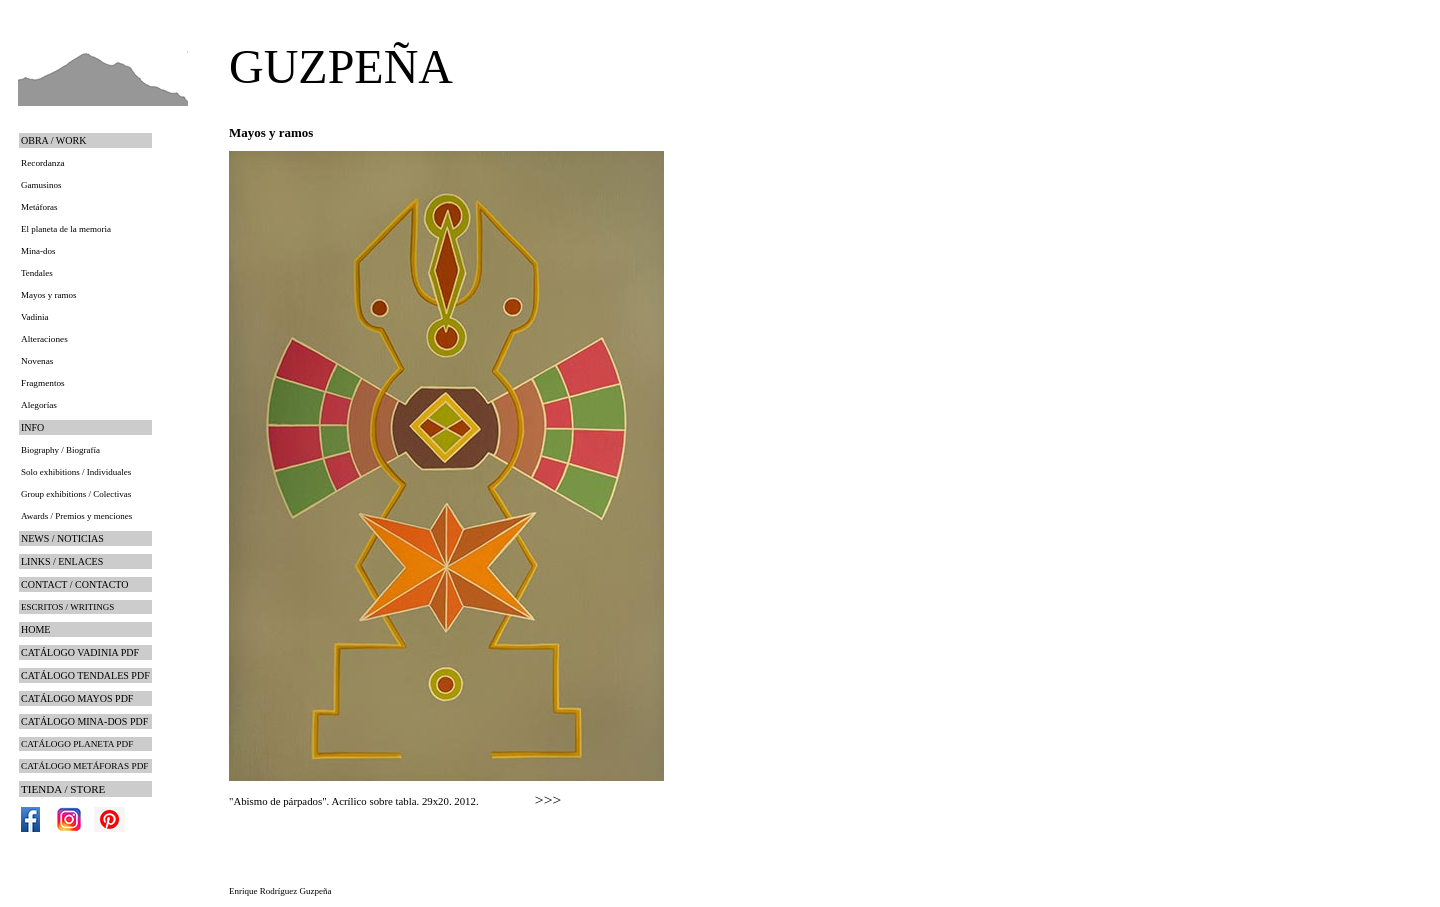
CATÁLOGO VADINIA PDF (80, 652)
